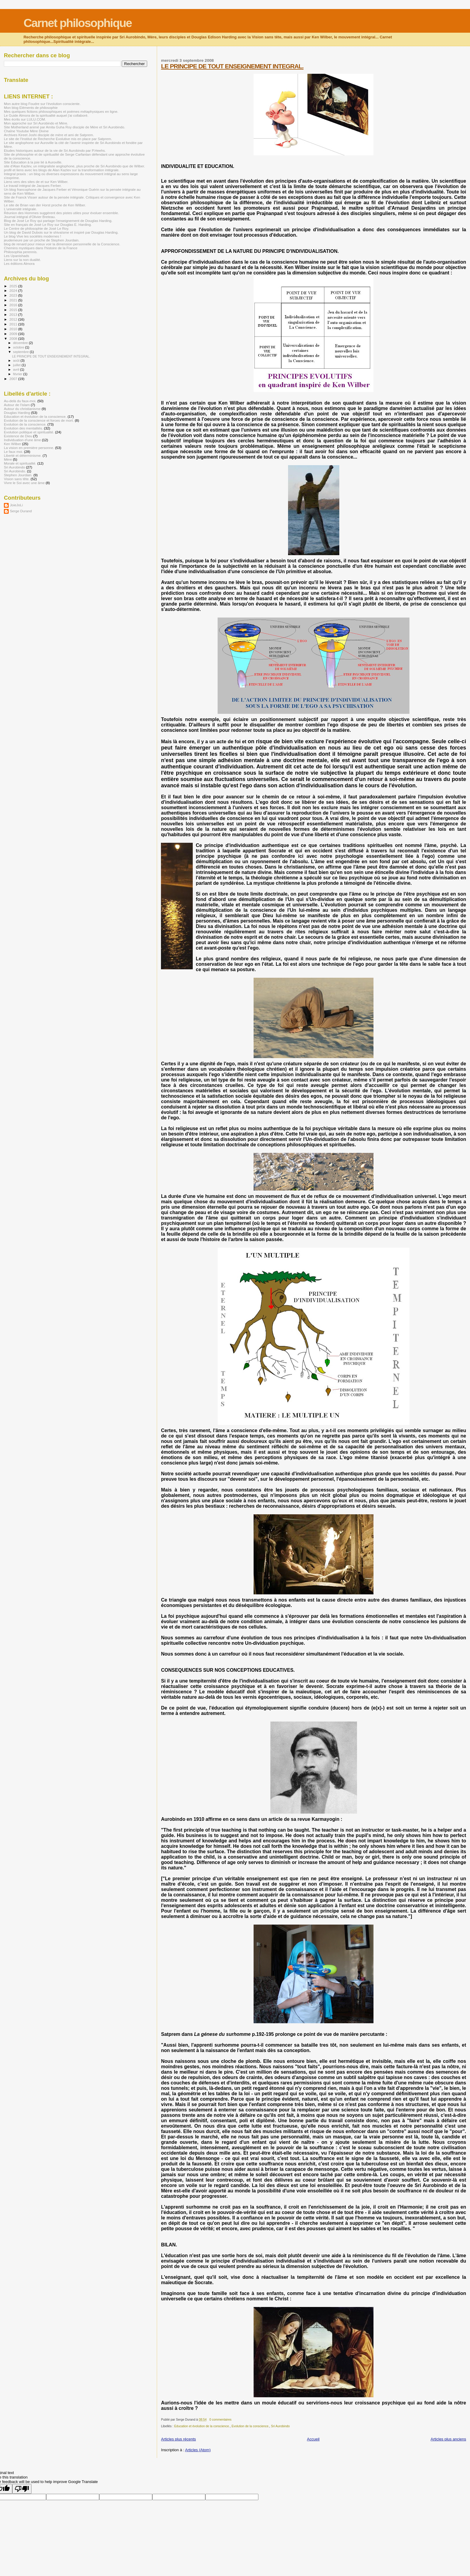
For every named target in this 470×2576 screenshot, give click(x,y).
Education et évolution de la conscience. (202, 2426)
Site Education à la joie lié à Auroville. (33, 162)
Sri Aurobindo (280, 2426)
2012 (13, 319)
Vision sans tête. (17, 479)
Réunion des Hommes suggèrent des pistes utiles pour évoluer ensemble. (61, 213)
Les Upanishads (16, 256)
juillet (17, 365)
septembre (21, 352)
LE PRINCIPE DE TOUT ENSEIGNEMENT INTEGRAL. (232, 66)
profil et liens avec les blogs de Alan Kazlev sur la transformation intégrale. (62, 170)
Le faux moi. (13, 451)
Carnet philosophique (77, 22)
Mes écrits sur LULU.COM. (25, 119)
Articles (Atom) (198, 2450)
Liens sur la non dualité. (22, 260)
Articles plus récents (178, 2439)
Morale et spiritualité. (20, 463)
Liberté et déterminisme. (23, 455)
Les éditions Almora (19, 263)
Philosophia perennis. (20, 252)
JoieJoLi (16, 505)
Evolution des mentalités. (23, 428)
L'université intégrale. (20, 209)
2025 (13, 286)
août (17, 360)
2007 (13, 379)
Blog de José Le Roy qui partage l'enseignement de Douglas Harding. (58, 221)
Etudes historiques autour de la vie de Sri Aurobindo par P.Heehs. (55, 150)
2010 (13, 329)
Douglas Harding (17, 412)
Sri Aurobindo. (15, 471)
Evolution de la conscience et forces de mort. (39, 420)
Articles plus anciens (448, 2439)
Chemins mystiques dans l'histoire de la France (40, 248)
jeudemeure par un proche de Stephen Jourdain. (41, 240)
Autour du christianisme (22, 409)
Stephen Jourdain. (18, 475)
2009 (13, 334)
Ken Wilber (12, 444)
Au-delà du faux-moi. (20, 401)
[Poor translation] (21, 2489)
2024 (13, 290)
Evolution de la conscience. (250, 2426)
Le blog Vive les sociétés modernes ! (32, 236)
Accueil (313, 2439)
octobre (19, 347)
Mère (8, 459)
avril (16, 369)
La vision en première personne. (29, 448)
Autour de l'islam (17, 405)
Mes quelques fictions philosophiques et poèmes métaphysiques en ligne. (61, 111)
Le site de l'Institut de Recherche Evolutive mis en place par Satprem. (58, 139)
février (18, 374)
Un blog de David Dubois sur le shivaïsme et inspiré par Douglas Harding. (61, 232)
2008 (13, 338)
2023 (13, 295)
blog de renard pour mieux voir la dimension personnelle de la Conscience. (62, 244)
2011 (13, 324)
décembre (21, 343)
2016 (13, 305)
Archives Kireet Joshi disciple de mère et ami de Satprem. (49, 135)
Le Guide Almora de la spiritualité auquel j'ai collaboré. (46, 115)
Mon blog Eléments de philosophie (31, 107)
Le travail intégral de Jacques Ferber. (33, 185)
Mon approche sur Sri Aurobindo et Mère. (36, 123)
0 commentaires (220, 2419)
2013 (13, 314)
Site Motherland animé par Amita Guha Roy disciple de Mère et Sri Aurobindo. (64, 127)
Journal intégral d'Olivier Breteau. (30, 217)
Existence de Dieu (18, 436)
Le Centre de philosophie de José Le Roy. (36, 228)
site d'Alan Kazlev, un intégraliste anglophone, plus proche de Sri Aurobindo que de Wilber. (74, 166)
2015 (13, 310)
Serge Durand (21, 511)
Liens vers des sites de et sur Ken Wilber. (36, 182)
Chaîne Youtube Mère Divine (26, 131)
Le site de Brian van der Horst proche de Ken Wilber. (45, 205)
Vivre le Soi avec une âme (24, 483)
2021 (13, 300)
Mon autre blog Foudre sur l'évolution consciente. (42, 104)
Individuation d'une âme (22, 440)
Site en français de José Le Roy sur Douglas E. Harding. (48, 224)
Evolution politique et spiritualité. (29, 432)
